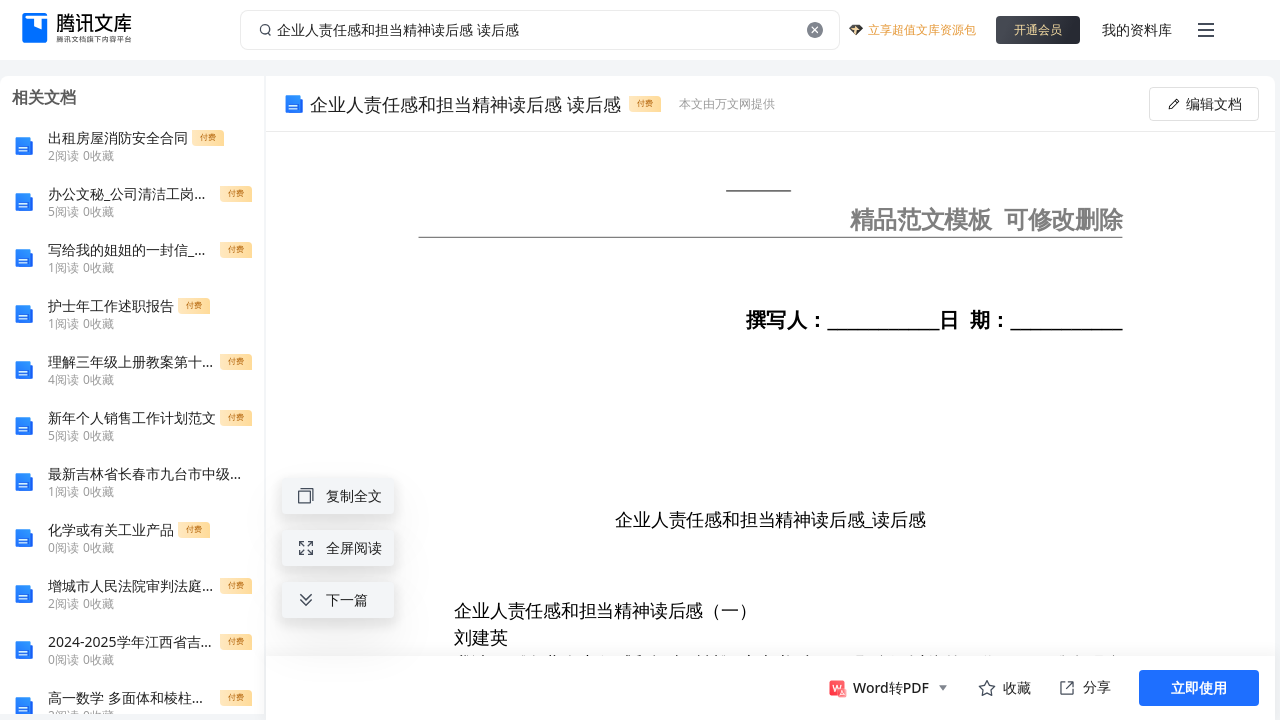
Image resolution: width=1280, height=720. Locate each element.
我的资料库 (1137, 29)
